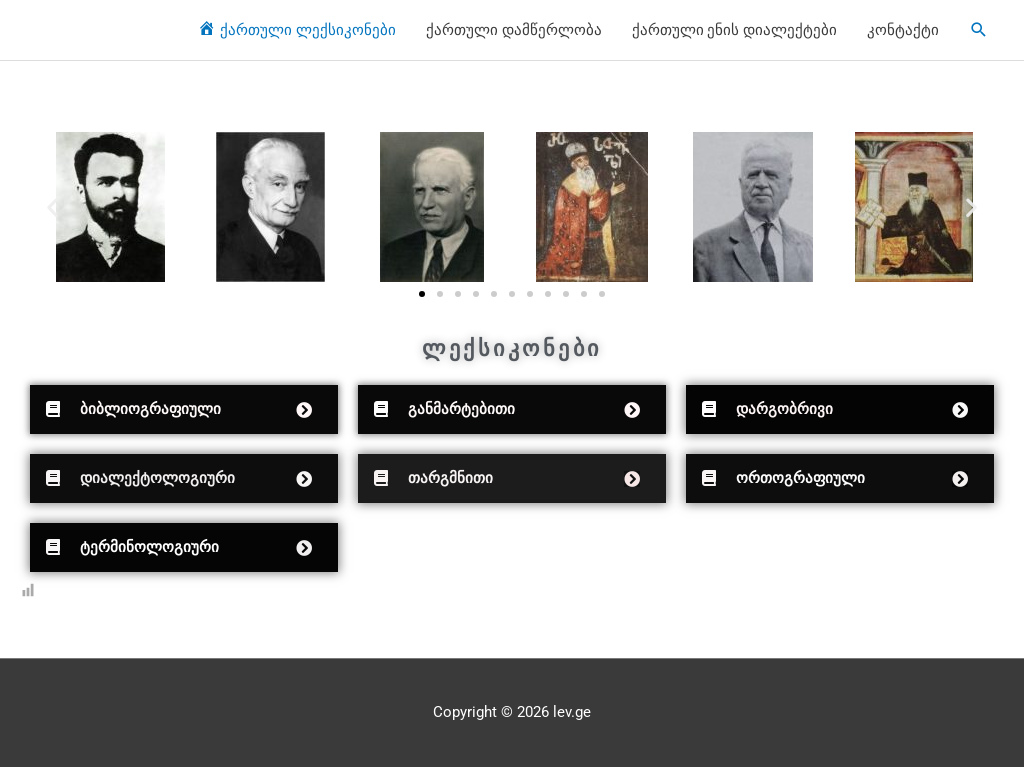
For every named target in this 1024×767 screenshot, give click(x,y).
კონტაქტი (903, 30)
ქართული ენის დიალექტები (735, 30)
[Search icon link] (979, 30)
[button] (52, 207)
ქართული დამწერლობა (514, 30)
